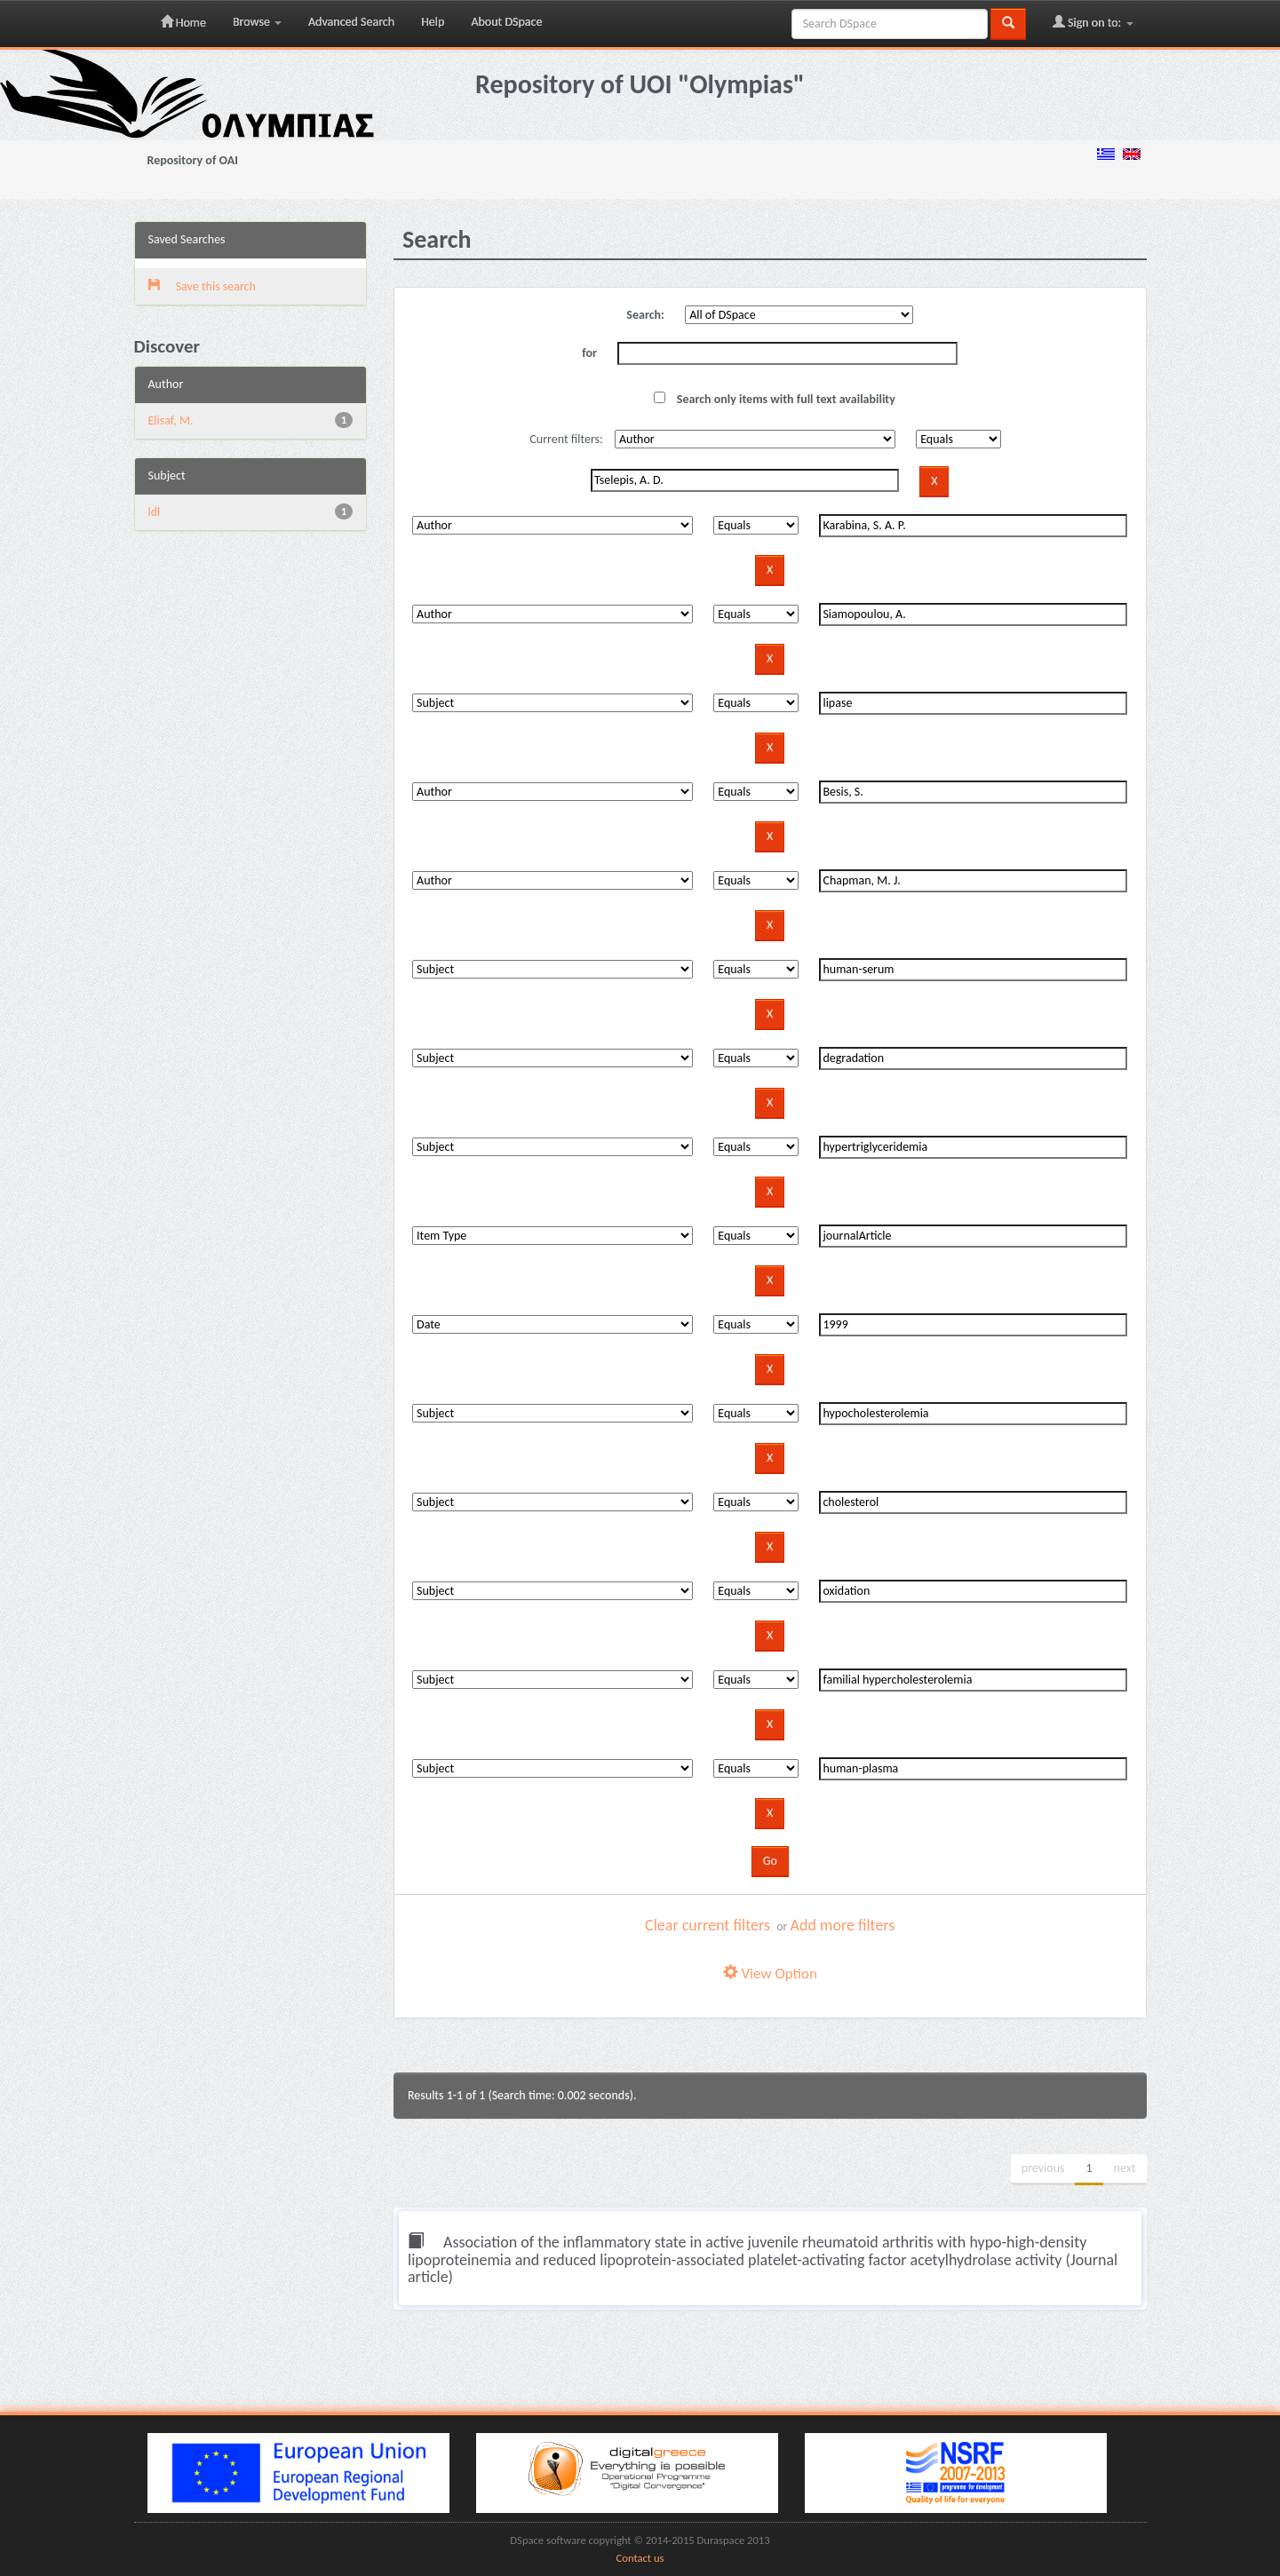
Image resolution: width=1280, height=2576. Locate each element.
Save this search (202, 286)
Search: (645, 314)
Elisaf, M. (171, 420)
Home (183, 22)
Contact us (640, 2557)
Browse (257, 21)
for (589, 353)
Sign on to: (1093, 22)
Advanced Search (351, 21)
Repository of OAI (192, 160)
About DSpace (506, 21)
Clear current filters (707, 1925)
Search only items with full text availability (774, 399)
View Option (770, 1973)
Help (432, 21)
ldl (154, 511)
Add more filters (843, 1925)
